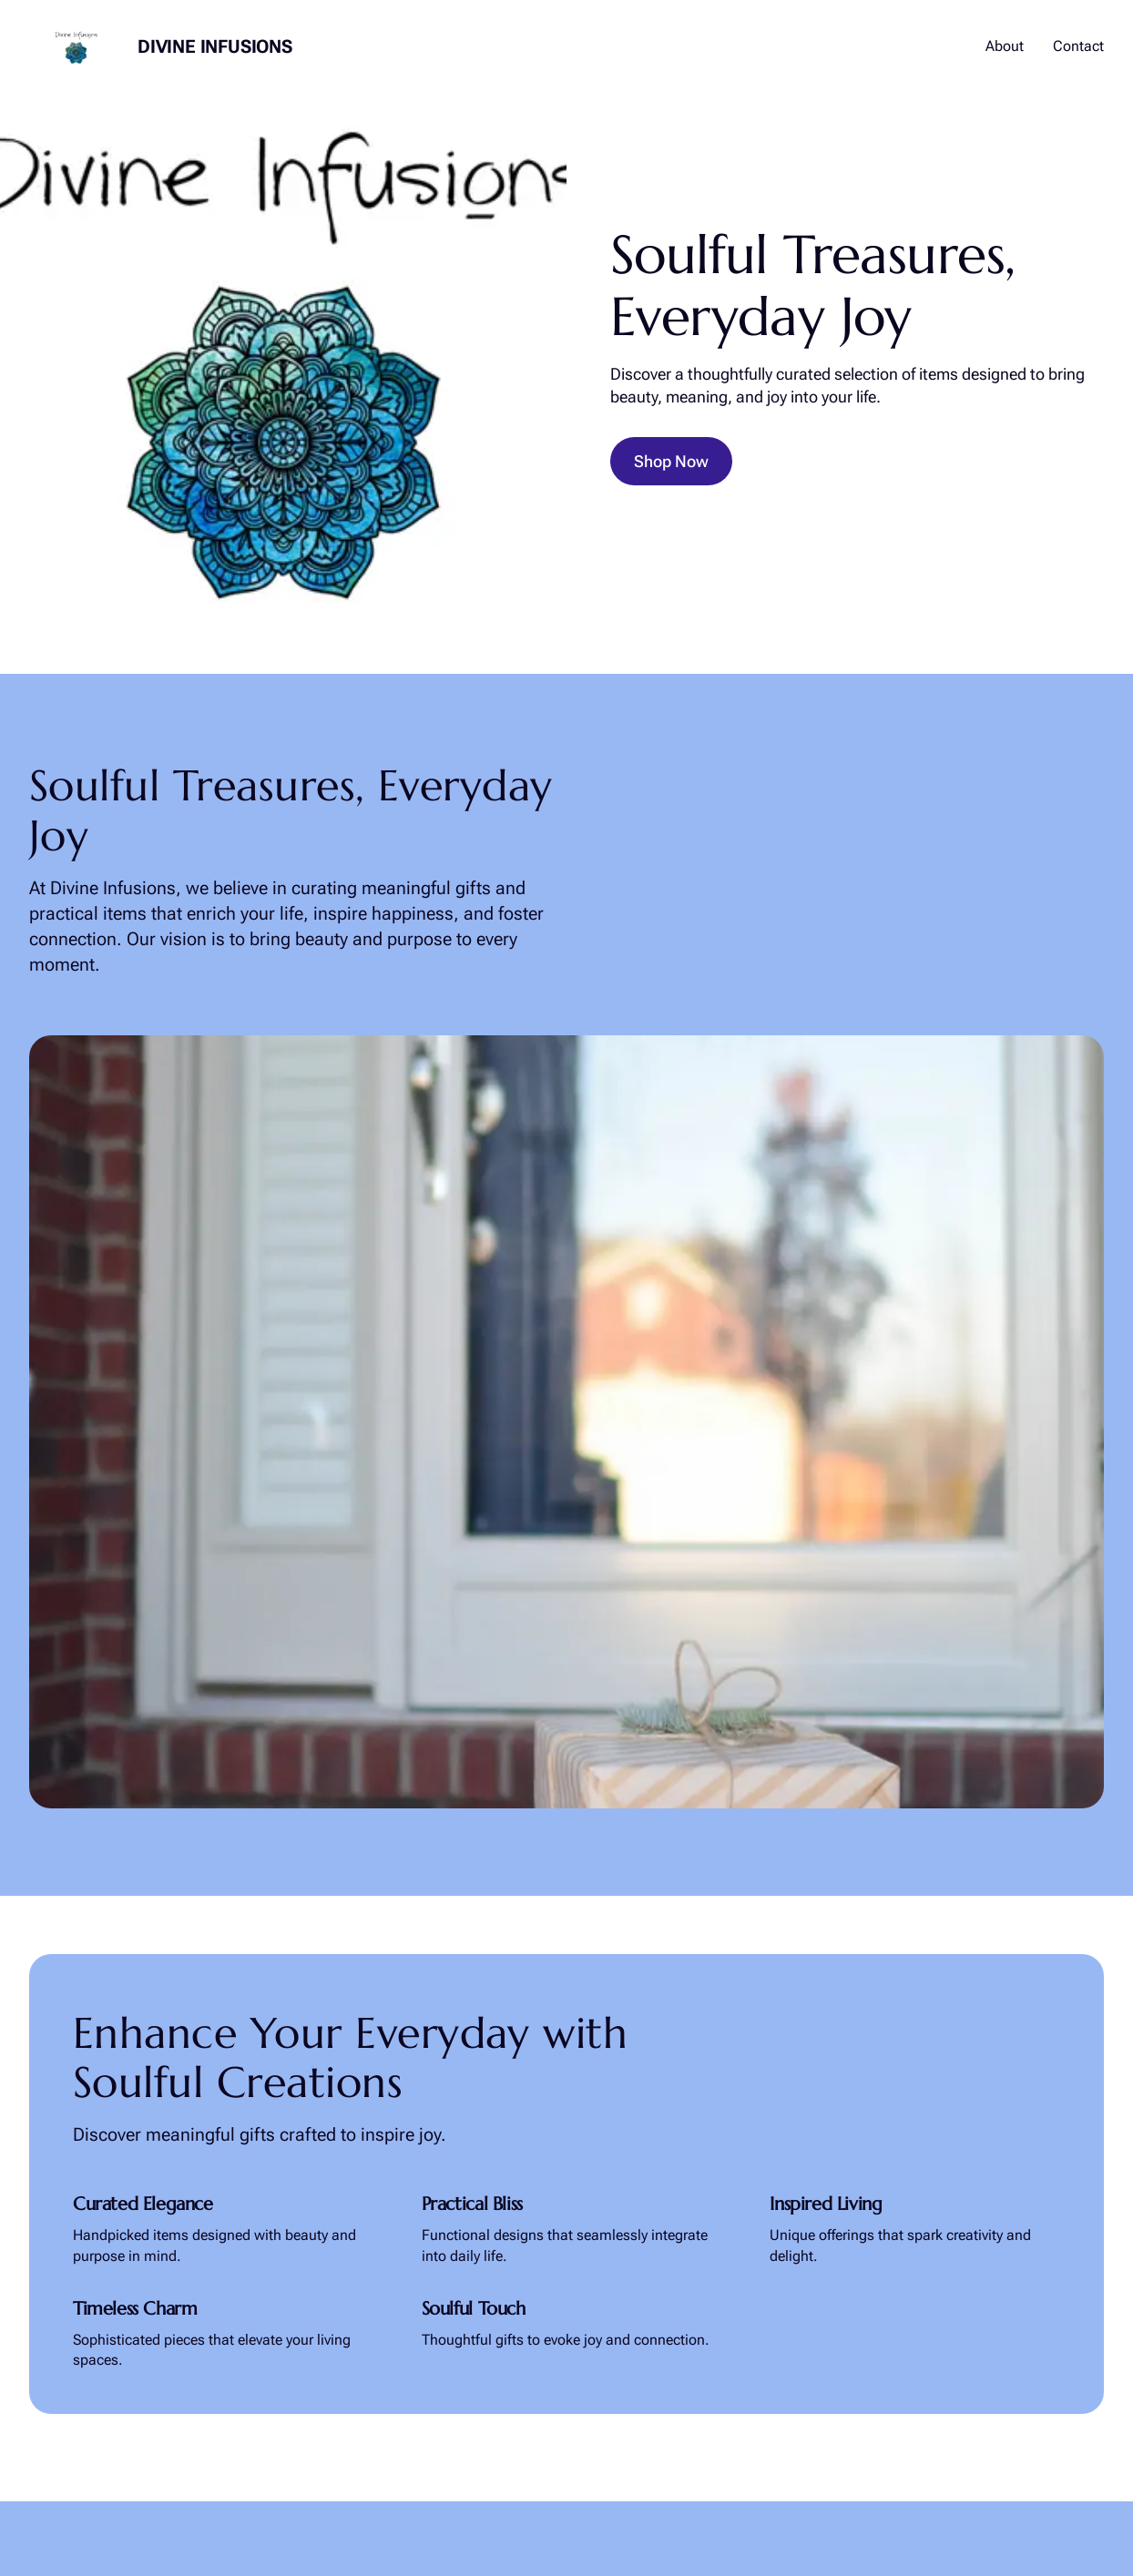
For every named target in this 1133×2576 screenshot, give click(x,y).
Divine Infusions (215, 46)
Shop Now (671, 461)
